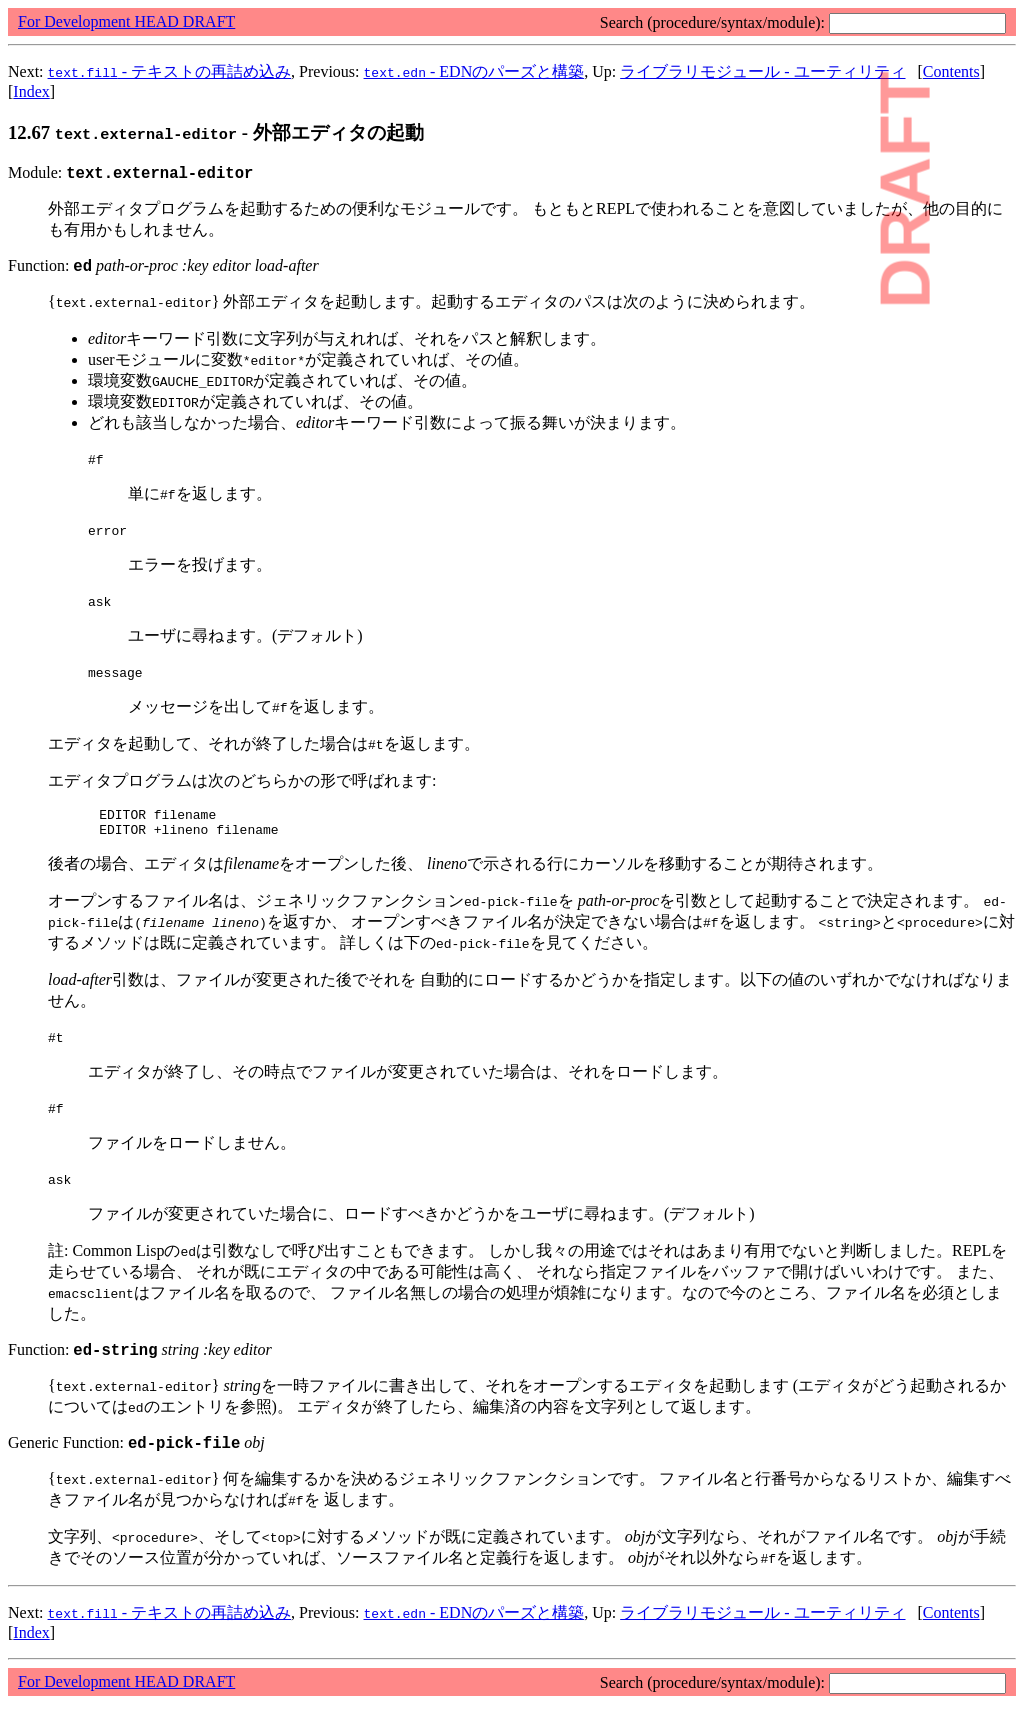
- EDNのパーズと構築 (474, 71)
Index (31, 91)
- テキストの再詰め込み (170, 71)
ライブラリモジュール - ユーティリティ (762, 71)
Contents (951, 71)
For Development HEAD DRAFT (126, 21)
